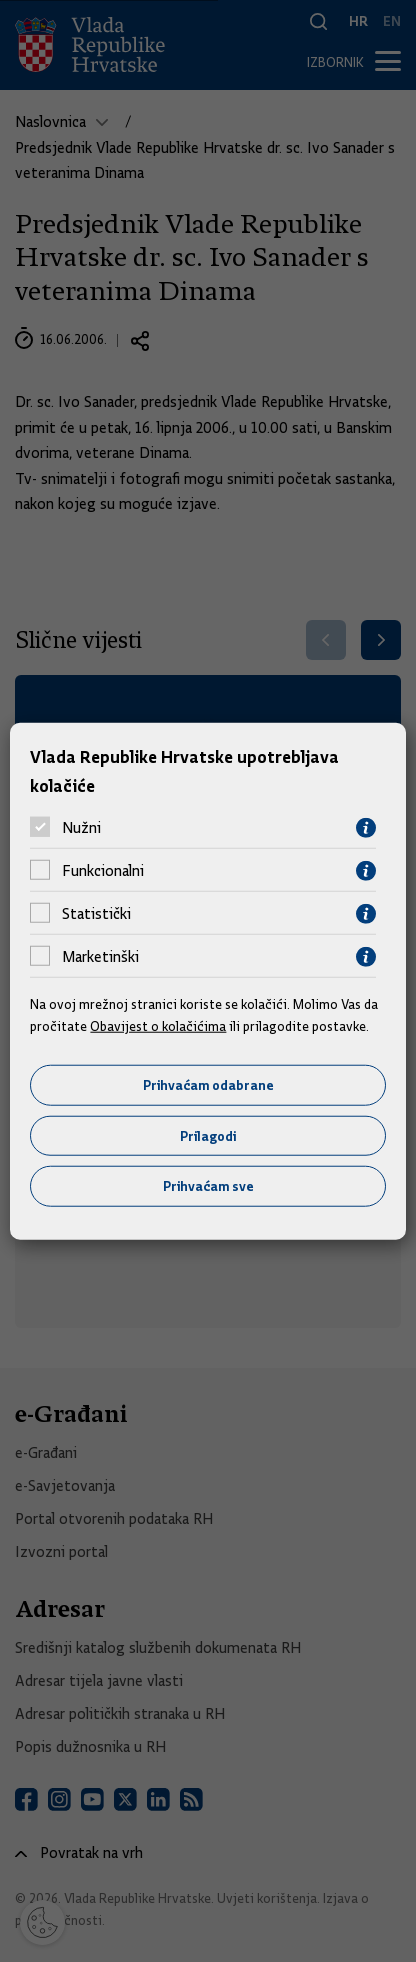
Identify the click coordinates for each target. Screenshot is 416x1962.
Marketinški (100, 957)
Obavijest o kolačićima (158, 1026)
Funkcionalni (103, 871)
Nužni (81, 828)
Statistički (96, 914)
